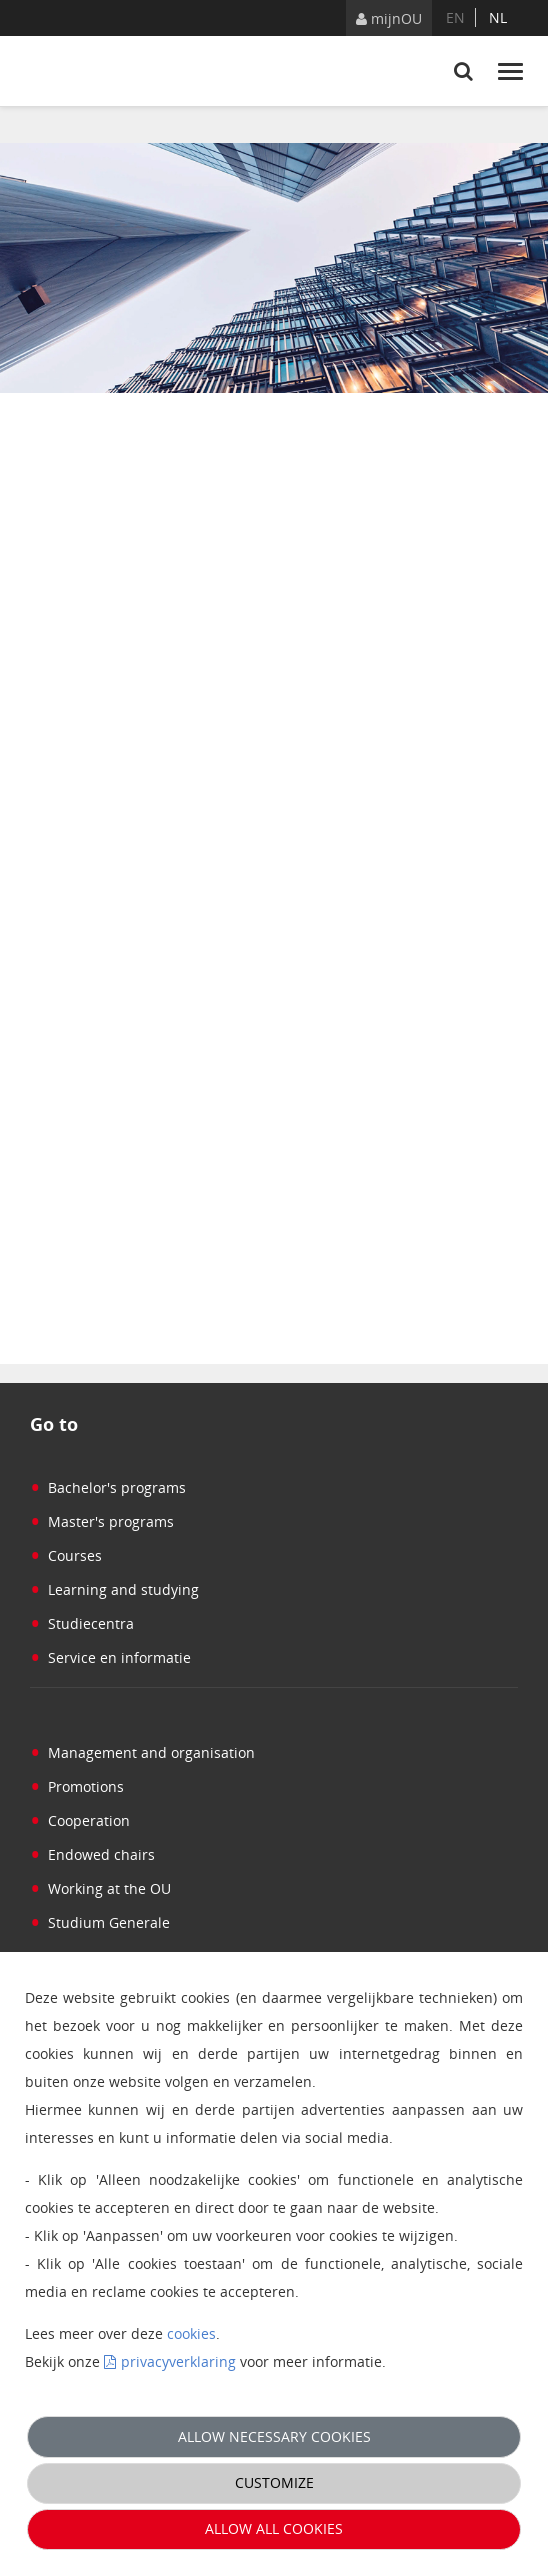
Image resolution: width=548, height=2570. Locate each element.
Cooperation (80, 1820)
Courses (66, 1555)
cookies (191, 2333)
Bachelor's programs (108, 1487)
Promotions (77, 1786)
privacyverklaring (178, 2361)
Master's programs (102, 1521)
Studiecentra (82, 1623)
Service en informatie (110, 1657)
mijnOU (389, 18)
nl (498, 17)
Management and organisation (142, 1752)
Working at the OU (100, 1888)
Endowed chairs (92, 1854)
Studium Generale (100, 1922)
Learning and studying (114, 1589)
